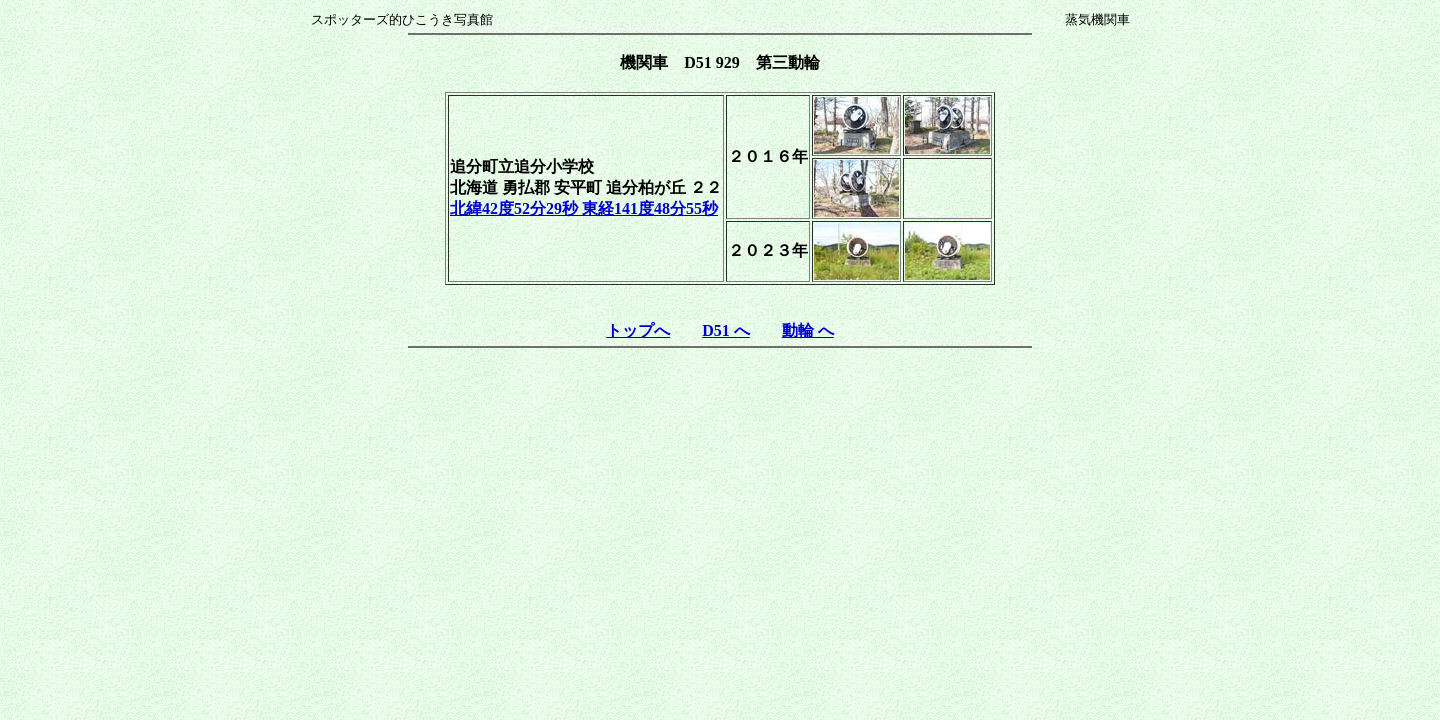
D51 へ (726, 330)
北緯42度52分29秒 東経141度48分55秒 (584, 208)
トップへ (638, 330)
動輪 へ (808, 330)
